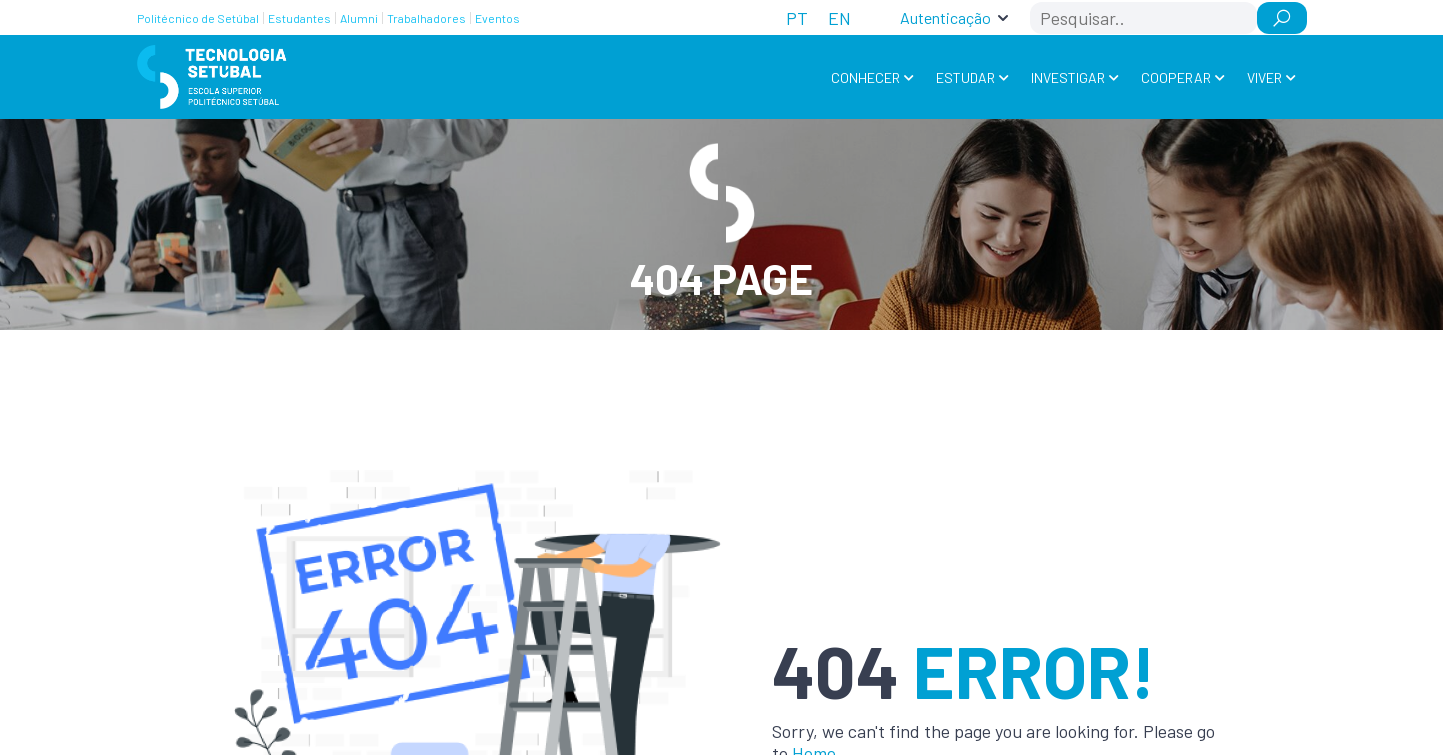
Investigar (1068, 77)
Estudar (965, 77)
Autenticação (945, 17)
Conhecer (865, 77)
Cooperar (1176, 77)
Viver (1264, 77)
